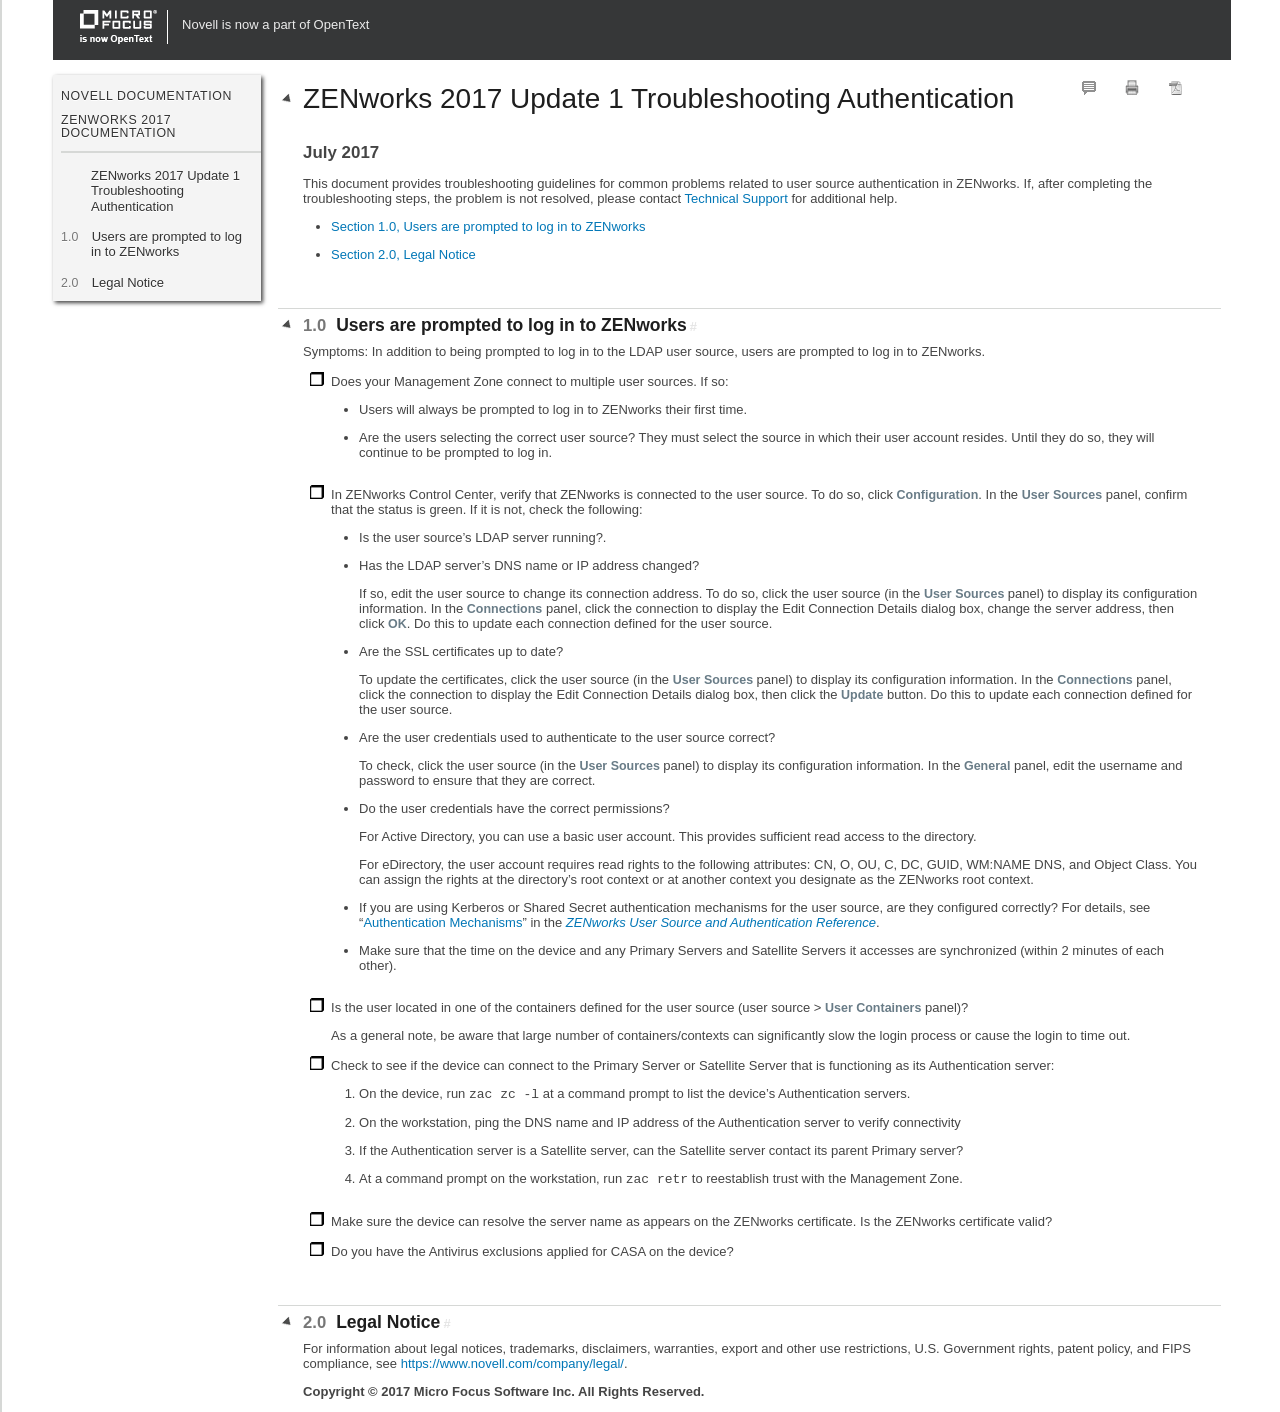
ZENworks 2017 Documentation (118, 126)
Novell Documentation (146, 96)
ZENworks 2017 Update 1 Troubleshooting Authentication (165, 191)
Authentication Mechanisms (442, 922)
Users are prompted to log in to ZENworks (166, 244)
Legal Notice (127, 282)
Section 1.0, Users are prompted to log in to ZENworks (488, 226)
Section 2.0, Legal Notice (403, 254)
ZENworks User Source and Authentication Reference (721, 922)
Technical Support (735, 198)
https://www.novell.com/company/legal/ (512, 1363)
